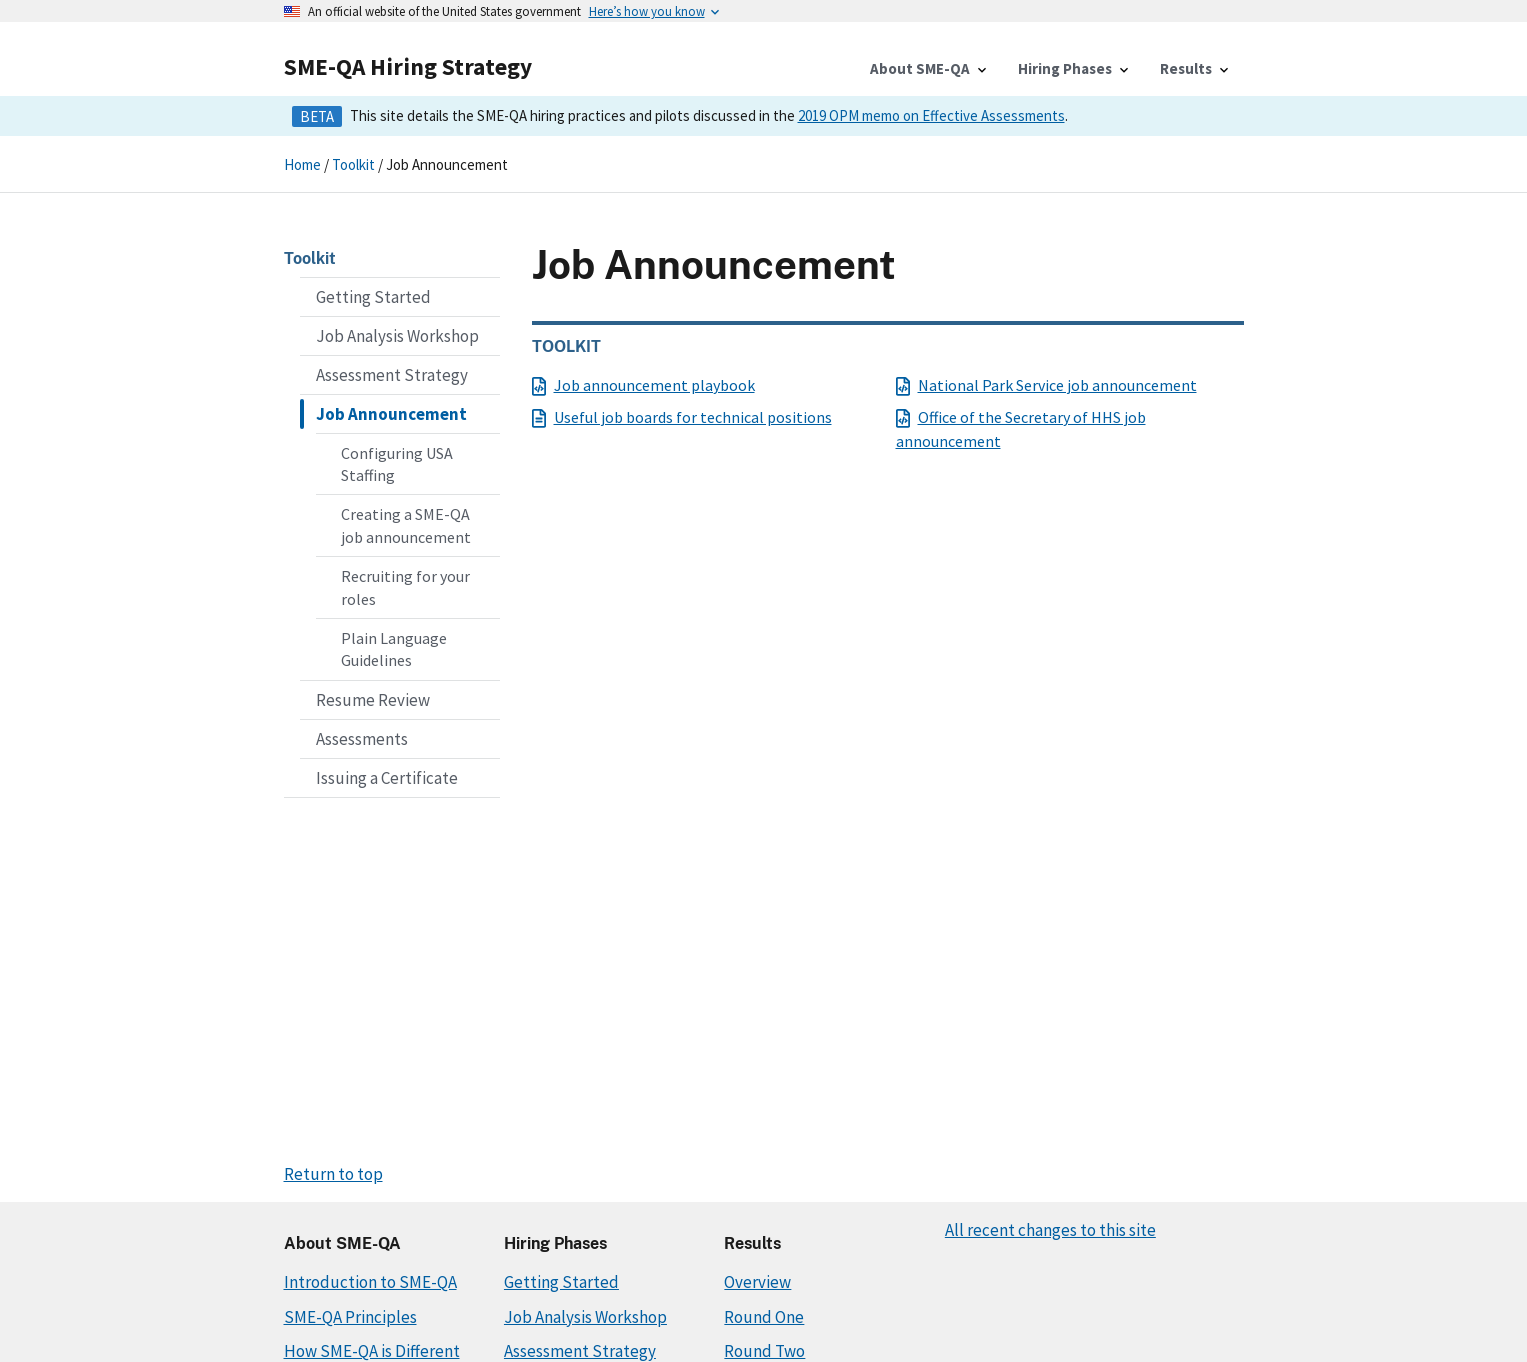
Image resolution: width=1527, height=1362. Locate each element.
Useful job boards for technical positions (682, 417)
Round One (764, 1317)
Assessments (362, 739)
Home (302, 164)
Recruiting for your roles (405, 587)
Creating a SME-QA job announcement (406, 525)
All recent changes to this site (1050, 1230)
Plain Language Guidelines (394, 649)
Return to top (333, 1174)
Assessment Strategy (392, 375)
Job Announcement (391, 414)
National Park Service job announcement (1046, 385)
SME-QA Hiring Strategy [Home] (408, 66)
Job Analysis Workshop (397, 336)
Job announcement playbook (643, 385)
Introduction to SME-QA (370, 1282)
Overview (757, 1282)
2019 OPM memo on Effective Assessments (931, 115)
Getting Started (373, 297)
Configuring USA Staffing (397, 464)
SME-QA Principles (350, 1317)
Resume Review (373, 700)
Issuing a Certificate (387, 778)
